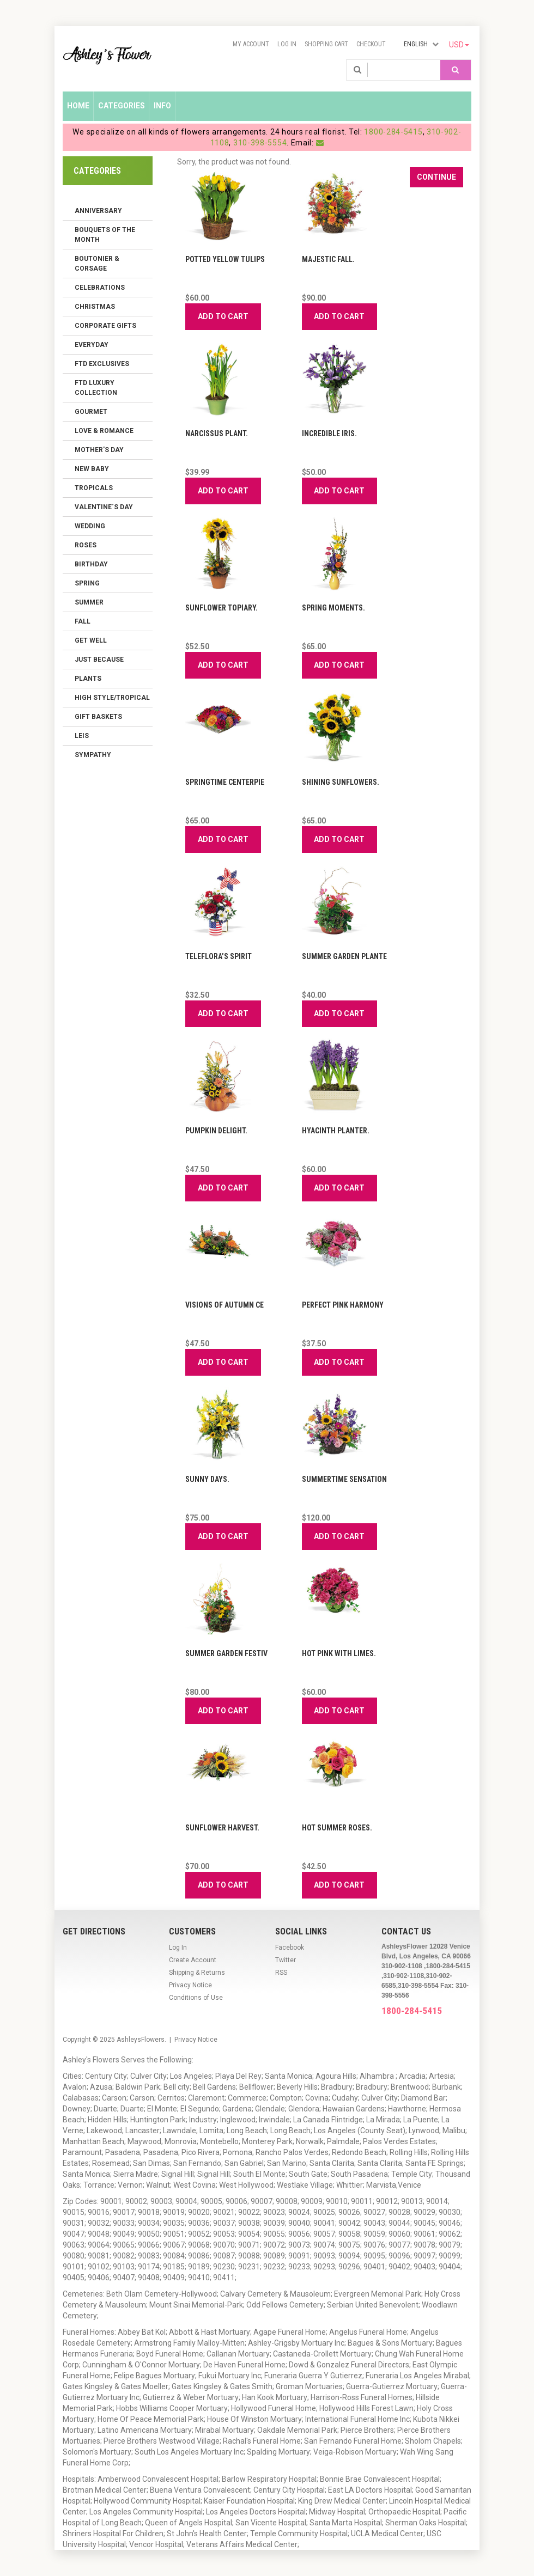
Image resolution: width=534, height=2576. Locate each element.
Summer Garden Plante (344, 956)
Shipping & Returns (197, 1972)
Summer (89, 602)
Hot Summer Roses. (337, 1827)
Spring (87, 583)
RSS (281, 1972)
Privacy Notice (190, 1985)
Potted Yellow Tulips (225, 259)
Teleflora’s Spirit (218, 956)
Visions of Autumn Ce (224, 1305)
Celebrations (100, 287)
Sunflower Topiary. (221, 607)
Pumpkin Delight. (216, 1130)
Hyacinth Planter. (335, 1130)
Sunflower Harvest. (222, 1827)
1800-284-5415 (393, 131)
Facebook (289, 1947)
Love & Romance (104, 431)
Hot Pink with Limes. (339, 1653)
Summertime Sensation (344, 1479)
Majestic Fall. (328, 259)
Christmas (95, 306)
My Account (251, 44)
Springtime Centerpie (224, 782)
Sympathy (93, 755)
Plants (88, 678)
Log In (286, 44)
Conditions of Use (196, 1997)
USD (459, 44)
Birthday (91, 564)
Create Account (192, 1960)
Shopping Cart (326, 44)
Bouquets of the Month (105, 234)
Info (162, 105)
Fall (82, 621)
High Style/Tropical (112, 697)
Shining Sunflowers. (340, 782)
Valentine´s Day (104, 507)
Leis (82, 736)
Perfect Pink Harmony (343, 1305)
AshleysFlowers (141, 2039)
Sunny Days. (207, 1479)
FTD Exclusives (102, 364)
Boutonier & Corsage (97, 263)
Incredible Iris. (329, 433)
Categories (121, 105)
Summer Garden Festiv (226, 1653)
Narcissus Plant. (216, 433)
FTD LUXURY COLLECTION (96, 387)
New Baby (92, 469)
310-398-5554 (260, 142)
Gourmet (91, 412)
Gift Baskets (98, 717)
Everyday (91, 345)
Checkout (371, 44)
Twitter (285, 1960)
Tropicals (94, 488)
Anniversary (98, 211)
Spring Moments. (333, 607)
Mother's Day (99, 450)
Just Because (99, 659)
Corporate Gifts (105, 325)
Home (78, 105)
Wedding (90, 526)
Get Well (91, 640)
